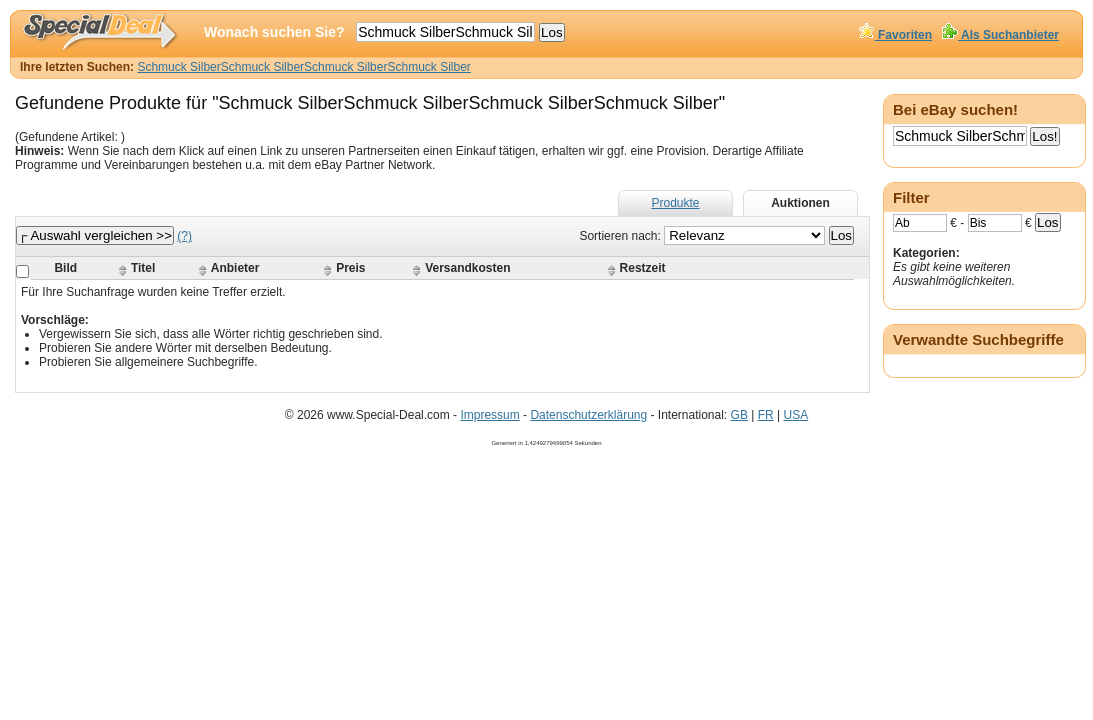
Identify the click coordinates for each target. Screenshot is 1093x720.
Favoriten (895, 35)
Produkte (675, 203)
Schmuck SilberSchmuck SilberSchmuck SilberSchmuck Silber (303, 67)
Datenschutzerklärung (588, 415)
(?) (184, 236)
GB (739, 415)
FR (766, 415)
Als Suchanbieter (1000, 35)
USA (795, 415)
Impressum (489, 415)
